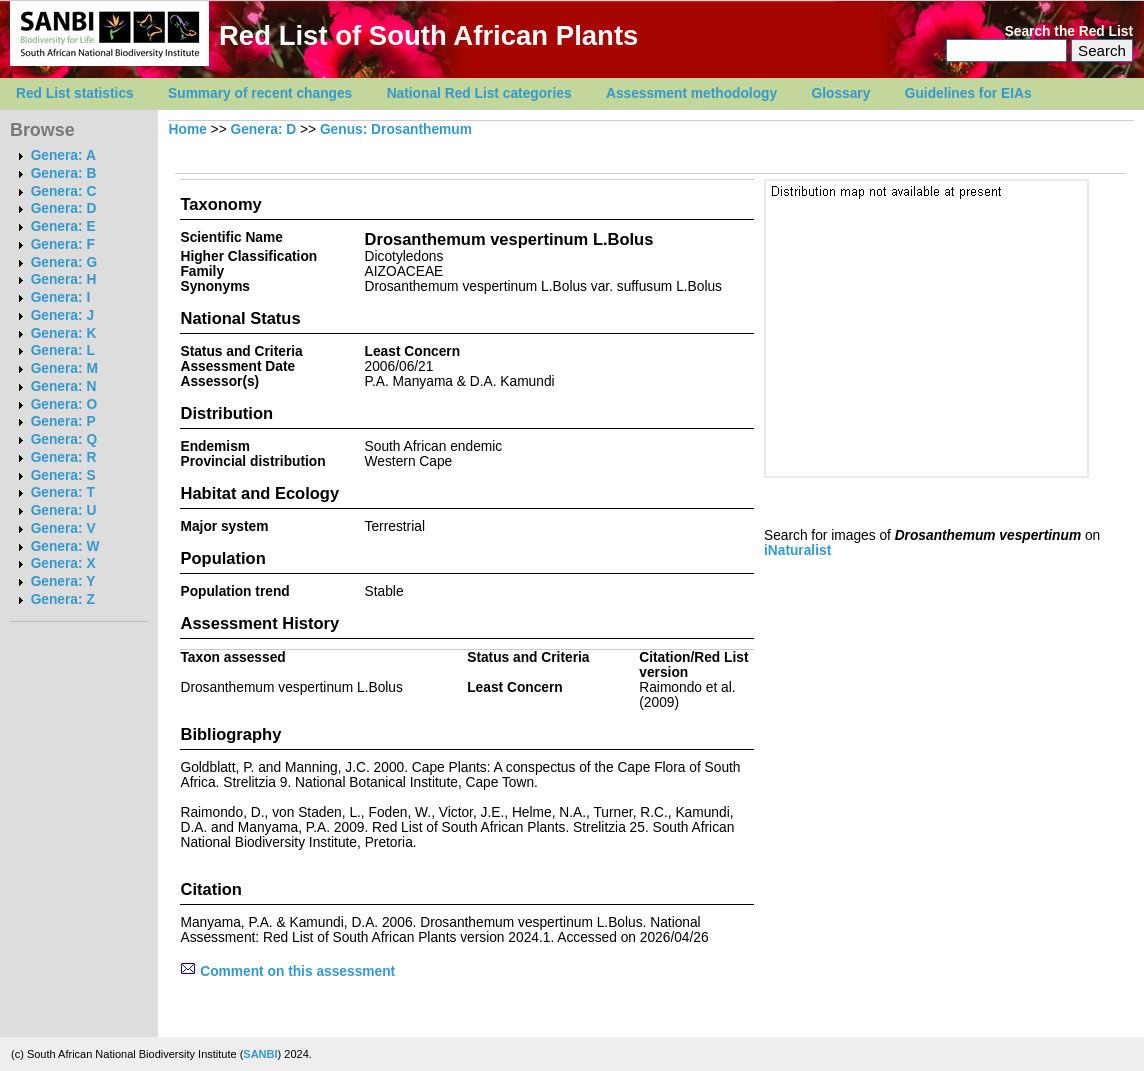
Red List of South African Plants (428, 35)
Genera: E (63, 226)
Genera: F (63, 244)
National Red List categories (479, 93)
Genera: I (61, 297)
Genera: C (64, 191)
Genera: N (64, 386)
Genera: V (63, 528)
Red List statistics (75, 93)
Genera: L (63, 350)
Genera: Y (63, 581)
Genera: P (63, 421)
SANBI (260, 1054)
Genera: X (63, 563)
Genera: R (64, 457)
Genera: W (65, 546)
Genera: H (64, 279)
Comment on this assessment (287, 971)
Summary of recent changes (260, 93)
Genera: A (63, 155)
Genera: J (62, 315)
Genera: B (64, 173)
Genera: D (64, 208)
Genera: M (64, 368)
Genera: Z (63, 599)
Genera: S (63, 475)
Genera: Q (64, 439)
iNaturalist (797, 550)
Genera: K (64, 333)
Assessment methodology (691, 93)
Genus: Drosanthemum (396, 129)
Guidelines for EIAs (968, 93)
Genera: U (64, 510)
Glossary (841, 93)
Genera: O (64, 404)
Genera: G (64, 262)
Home (188, 129)
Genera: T (63, 492)
